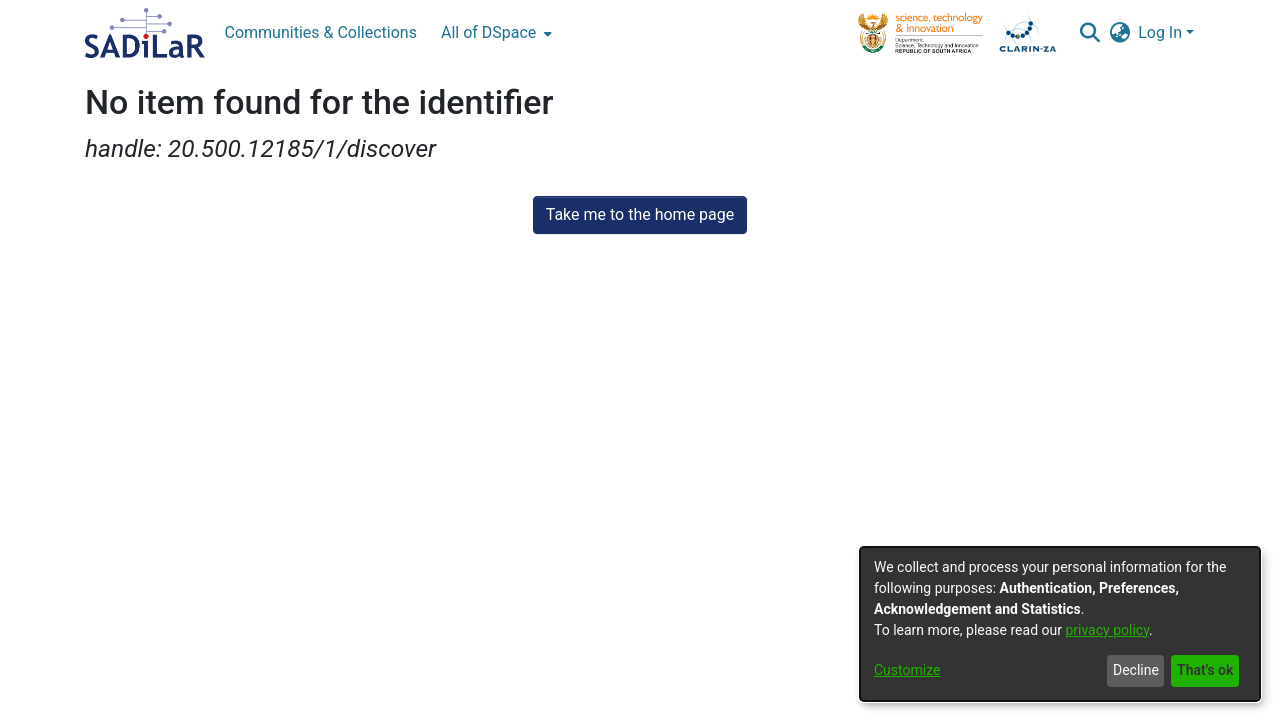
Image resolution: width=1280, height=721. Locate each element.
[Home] (145, 33)
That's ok (1205, 670)
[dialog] (1060, 624)
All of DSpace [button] (488, 32)
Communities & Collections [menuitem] (321, 32)
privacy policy (1107, 630)
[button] (1089, 33)
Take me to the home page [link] (640, 214)
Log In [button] (1162, 32)
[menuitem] (494, 33)
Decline (1136, 670)
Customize (907, 670)
